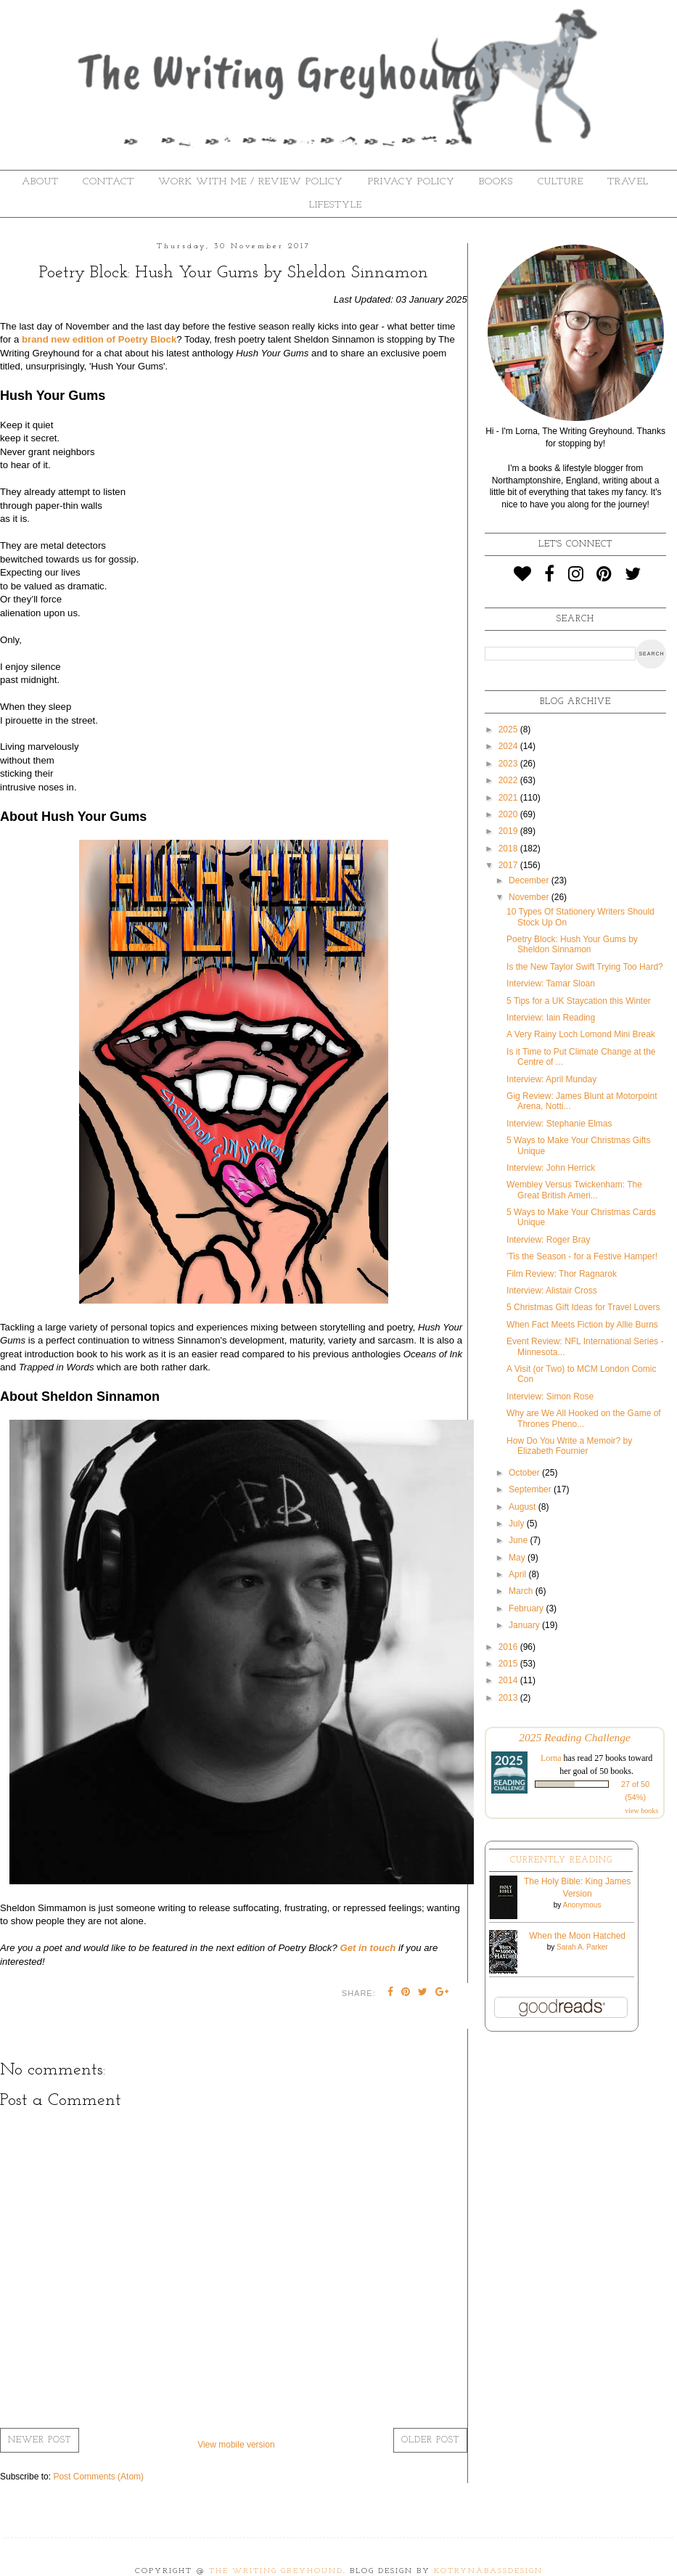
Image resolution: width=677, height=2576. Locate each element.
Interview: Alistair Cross (551, 1290)
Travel (628, 181)
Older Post (430, 2440)
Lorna (551, 1758)
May (518, 1558)
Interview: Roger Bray (548, 1240)
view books (641, 1811)
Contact (108, 181)
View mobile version (236, 2445)
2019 (509, 831)
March (522, 1591)
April (518, 1574)
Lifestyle (335, 205)
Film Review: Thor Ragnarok (561, 1274)
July (518, 1523)
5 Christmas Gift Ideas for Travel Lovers (583, 1307)
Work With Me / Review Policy (250, 181)
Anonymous (582, 1905)
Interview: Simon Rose (550, 1396)
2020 (509, 814)
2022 (509, 780)
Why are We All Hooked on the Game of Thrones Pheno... (583, 1418)
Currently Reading (561, 1860)
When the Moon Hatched (577, 1936)
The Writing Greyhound (276, 2571)
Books (496, 181)
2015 (509, 1664)
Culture (560, 181)
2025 (509, 729)
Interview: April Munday (551, 1079)
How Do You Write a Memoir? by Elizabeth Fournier (569, 1446)
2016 (509, 1647)
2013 (509, 1698)
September (531, 1489)
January (525, 1625)
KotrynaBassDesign (488, 2571)
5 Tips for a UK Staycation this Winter (578, 1001)
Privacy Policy (411, 181)
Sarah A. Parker (582, 1947)
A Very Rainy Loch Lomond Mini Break (580, 1034)
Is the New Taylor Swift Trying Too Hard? (584, 967)
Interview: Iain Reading (550, 1018)
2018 (509, 848)
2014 (509, 1680)
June (519, 1540)
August (523, 1507)
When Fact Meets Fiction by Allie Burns (582, 1325)
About (40, 181)
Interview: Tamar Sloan (550, 983)
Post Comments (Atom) (98, 2476)
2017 (509, 865)
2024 (509, 746)
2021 (509, 798)
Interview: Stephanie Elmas (559, 1124)
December (530, 880)
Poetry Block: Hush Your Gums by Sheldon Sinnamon (572, 944)
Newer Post (39, 2440)
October (525, 1473)
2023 (509, 764)
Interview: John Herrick (550, 1168)
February (527, 1608)
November (530, 897)
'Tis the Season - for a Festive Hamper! (581, 1256)
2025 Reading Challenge (575, 1737)
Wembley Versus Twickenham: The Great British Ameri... (574, 1189)
